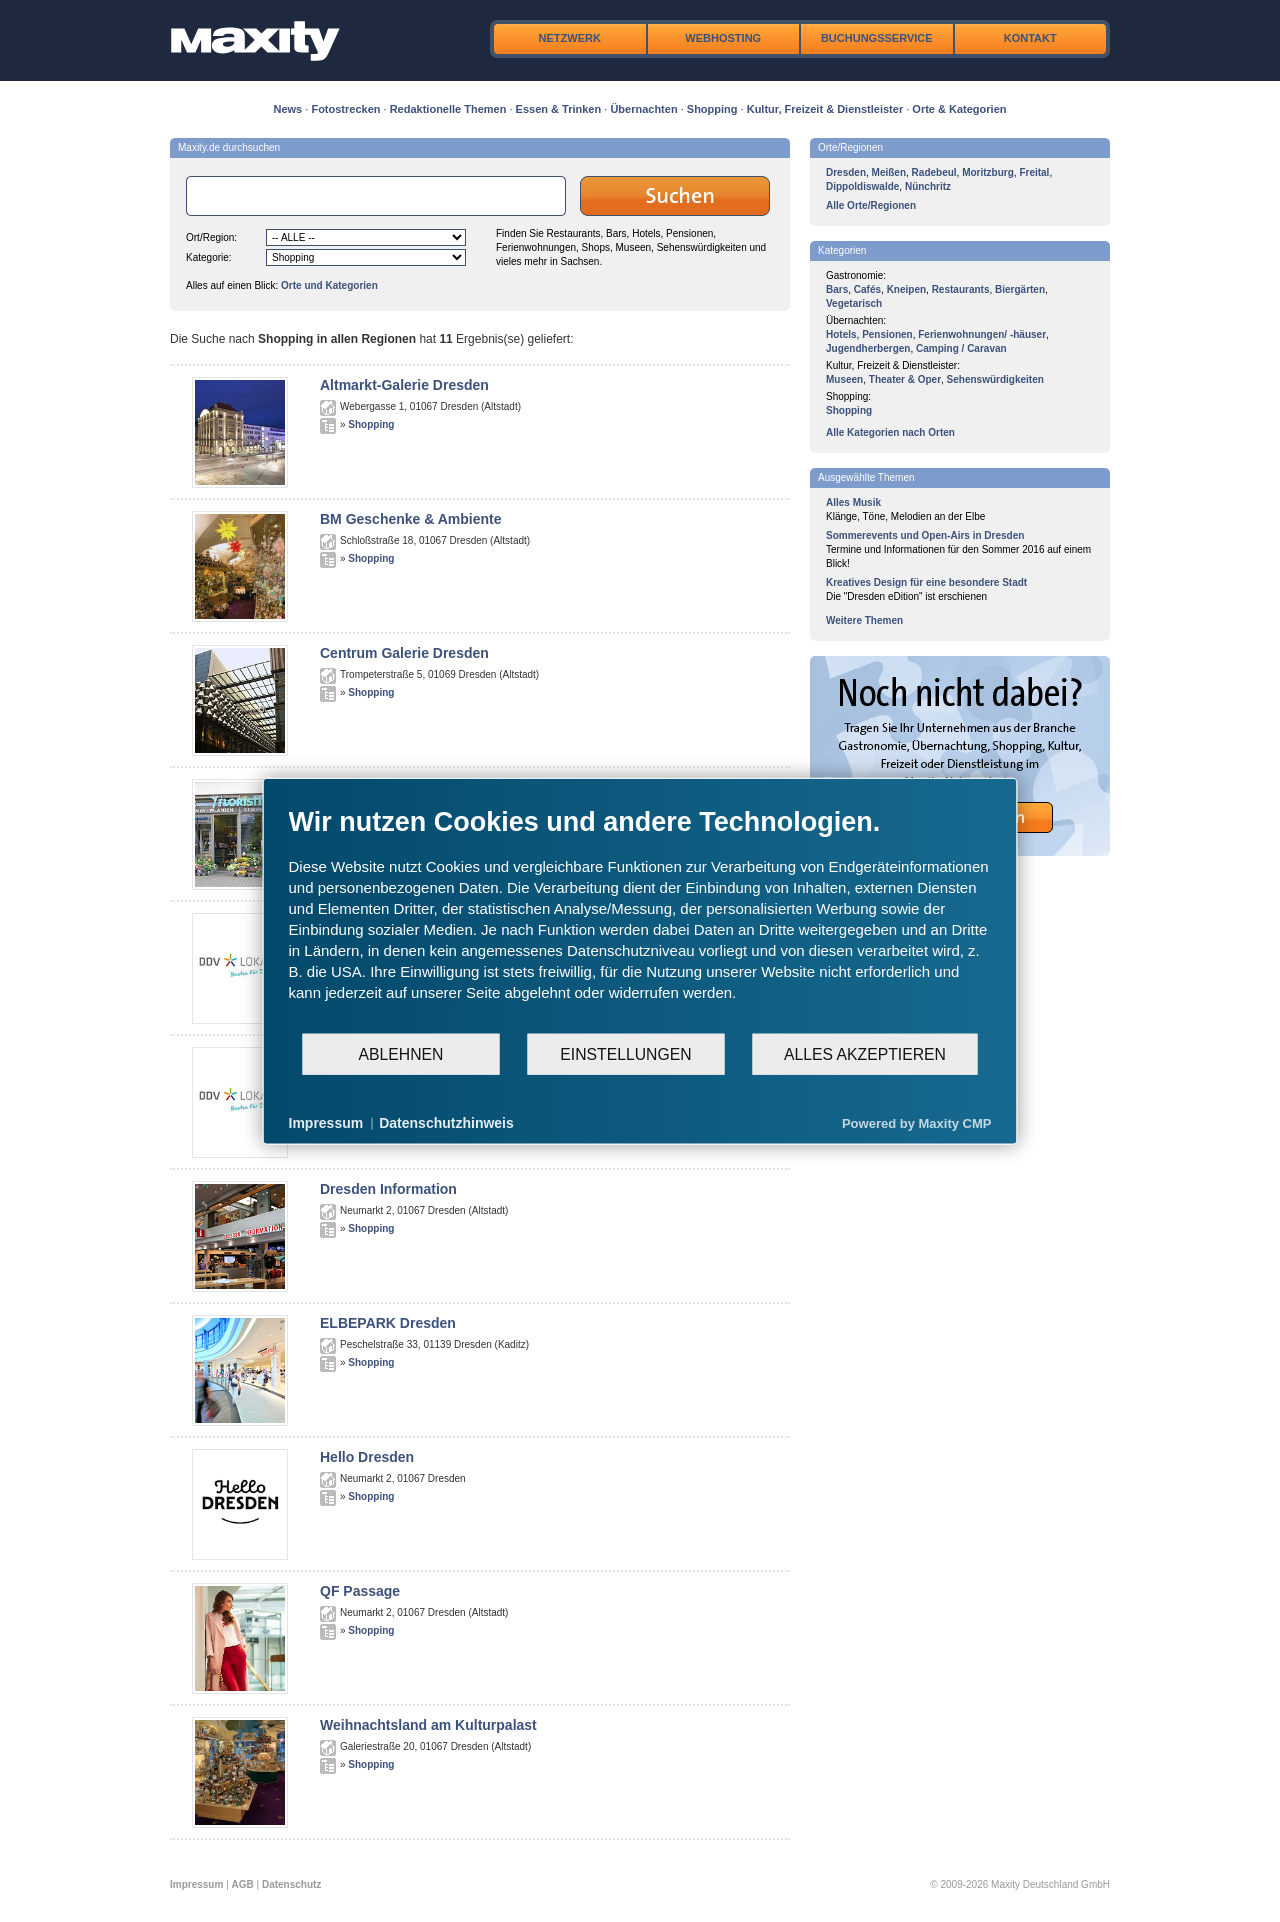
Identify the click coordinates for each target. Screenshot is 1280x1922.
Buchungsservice (877, 38)
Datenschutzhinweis (446, 1123)
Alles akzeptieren (865, 1053)
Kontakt (1030, 38)
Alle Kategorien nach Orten (890, 432)
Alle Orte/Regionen (871, 205)
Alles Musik (853, 502)
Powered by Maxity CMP (917, 1122)
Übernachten (643, 109)
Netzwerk (570, 38)
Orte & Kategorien (959, 109)
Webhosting (723, 38)
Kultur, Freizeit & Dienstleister (825, 109)
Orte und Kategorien (329, 285)
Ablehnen (401, 1053)
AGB (243, 1884)
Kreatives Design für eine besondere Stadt (926, 582)
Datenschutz (291, 1884)
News (288, 109)
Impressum (196, 1884)
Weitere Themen (864, 620)
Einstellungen (625, 1053)
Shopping (712, 109)
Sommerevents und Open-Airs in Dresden (925, 535)
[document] (640, 919)
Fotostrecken (345, 109)
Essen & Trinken (559, 109)
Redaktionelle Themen (448, 109)
